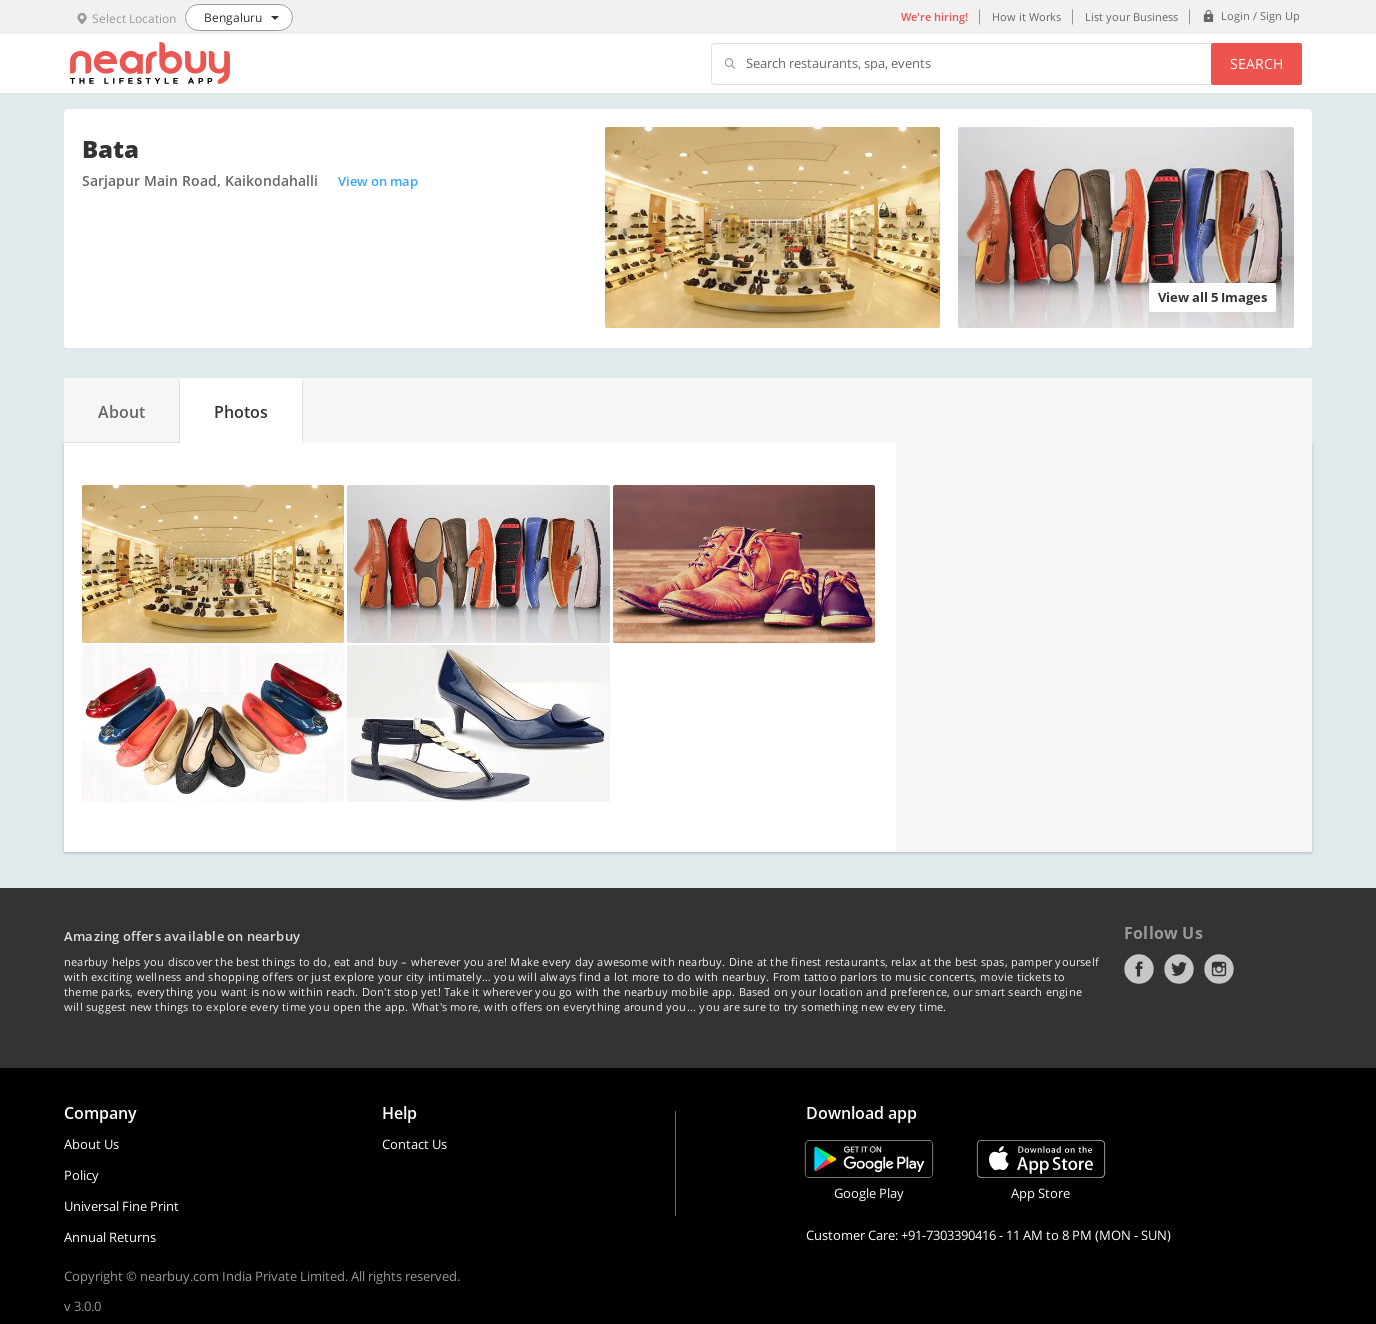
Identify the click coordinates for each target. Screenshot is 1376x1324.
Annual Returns (110, 1237)
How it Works (1026, 16)
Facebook (1139, 969)
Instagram (1219, 969)
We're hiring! (934, 16)
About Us (91, 1144)
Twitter (1179, 969)
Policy (81, 1175)
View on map (378, 181)
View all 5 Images (1212, 297)
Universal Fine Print (121, 1206)
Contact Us (414, 1144)
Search (1256, 63)
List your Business (1131, 16)
